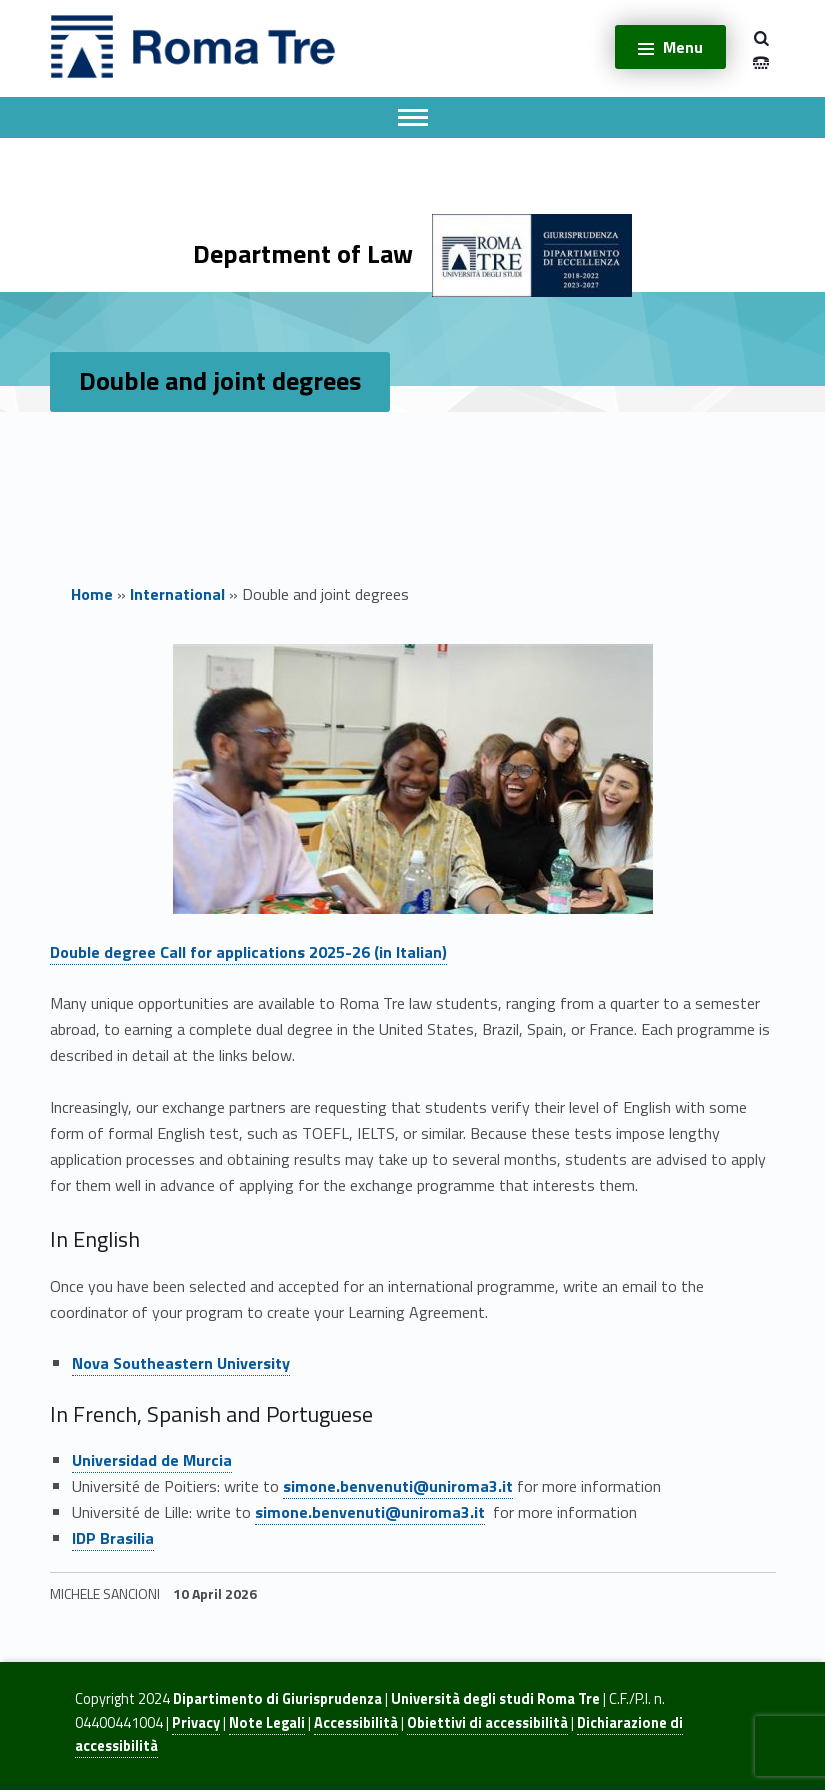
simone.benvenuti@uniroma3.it (398, 1486)
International (177, 594)
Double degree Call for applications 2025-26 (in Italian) (248, 952)
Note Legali (267, 1723)
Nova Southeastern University (181, 1363)
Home (92, 594)
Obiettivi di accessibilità (487, 1723)
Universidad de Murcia (152, 1460)
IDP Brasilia (113, 1538)
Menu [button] (683, 47)
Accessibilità (356, 1723)
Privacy (196, 1723)
